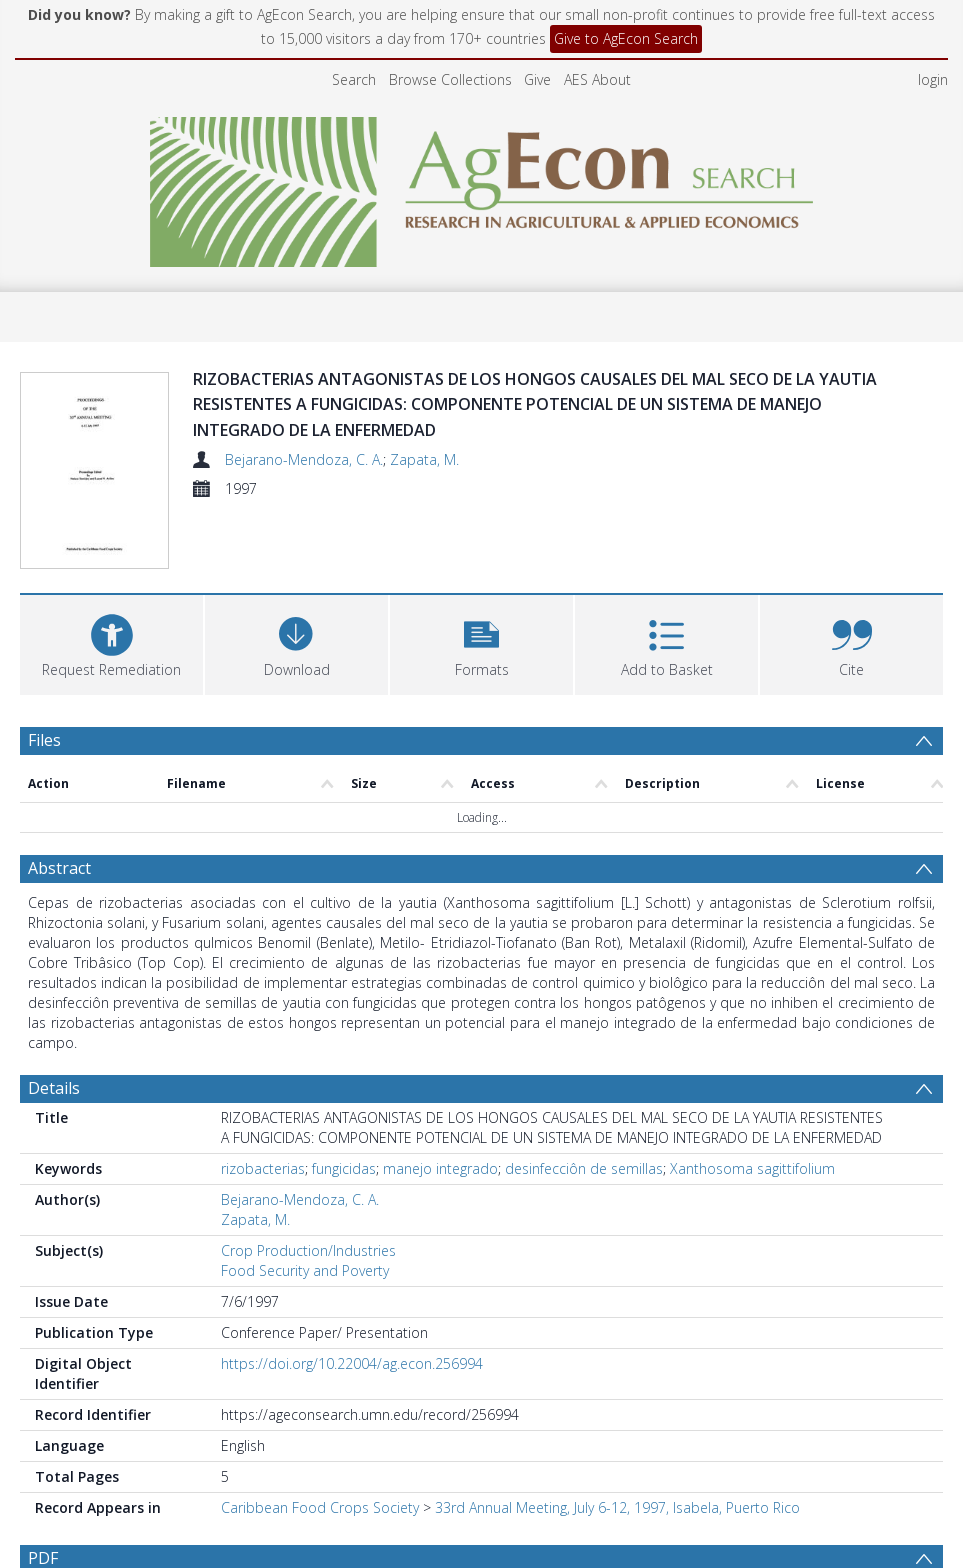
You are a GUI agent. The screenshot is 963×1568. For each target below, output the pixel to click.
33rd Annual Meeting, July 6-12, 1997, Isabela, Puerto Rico (617, 1507)
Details (54, 1088)
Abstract (59, 868)
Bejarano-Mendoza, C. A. (304, 459)
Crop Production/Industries (308, 1250)
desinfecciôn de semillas (584, 1168)
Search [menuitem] (354, 79)
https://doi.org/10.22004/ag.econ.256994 (352, 1363)
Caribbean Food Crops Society (320, 1507)
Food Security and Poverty (305, 1270)
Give (537, 79)
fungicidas (344, 1168)
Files (44, 740)
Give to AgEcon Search (626, 38)
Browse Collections (450, 79)
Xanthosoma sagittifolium (752, 1168)
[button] (481, 642)
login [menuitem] (933, 79)
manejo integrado (440, 1168)
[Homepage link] (481, 186)
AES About (597, 79)
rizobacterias (263, 1168)
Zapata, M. (424, 459)
